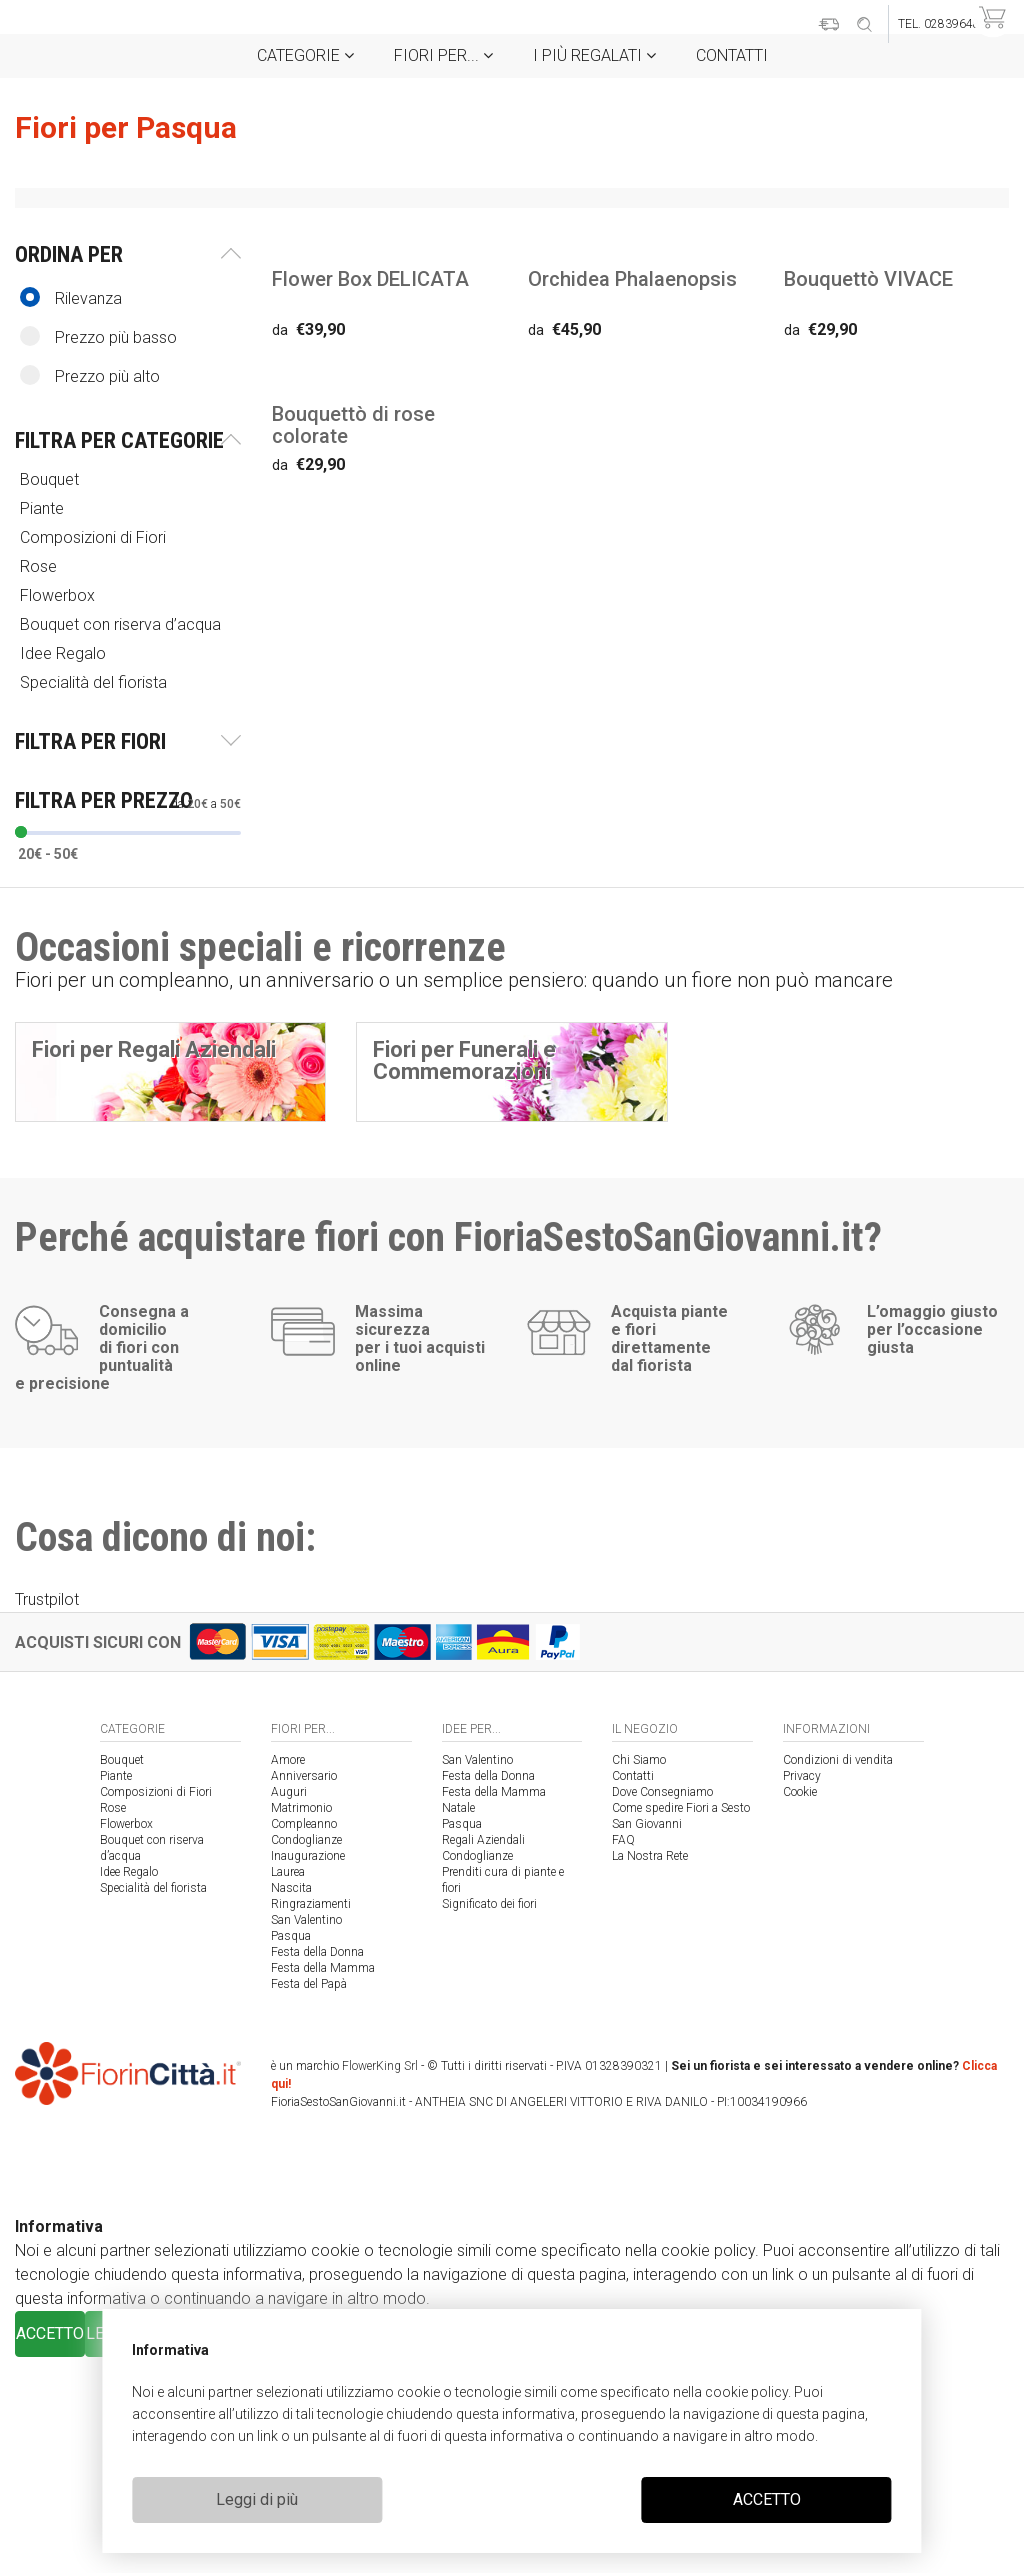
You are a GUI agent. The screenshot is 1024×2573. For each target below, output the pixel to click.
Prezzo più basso (98, 336)
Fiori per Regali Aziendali (154, 1049)
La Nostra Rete (650, 2072)
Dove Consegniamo (662, 2008)
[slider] (21, 832)
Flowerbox (59, 595)
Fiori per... (443, 55)
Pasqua (291, 2152)
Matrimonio (301, 2024)
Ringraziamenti (311, 2120)
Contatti (732, 55)
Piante (44, 508)
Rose (40, 566)
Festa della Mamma (323, 2184)
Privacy (802, 1992)
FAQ (623, 2056)
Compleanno (304, 2040)
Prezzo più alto (90, 375)
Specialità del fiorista (95, 682)
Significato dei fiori (489, 2120)
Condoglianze (306, 2056)
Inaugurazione (308, 2072)
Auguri (289, 2008)
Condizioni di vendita (838, 1976)
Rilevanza (71, 297)
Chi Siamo (639, 1976)
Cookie (800, 2008)
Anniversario (304, 1992)
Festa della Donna (317, 2168)
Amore (288, 1976)
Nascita (291, 2104)
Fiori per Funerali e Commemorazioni (464, 1060)
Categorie (305, 55)
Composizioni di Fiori (95, 537)
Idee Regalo (65, 653)
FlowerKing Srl (380, 2282)
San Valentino (306, 2136)
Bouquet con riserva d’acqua (122, 624)
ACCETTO (767, 2499)
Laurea (288, 2088)
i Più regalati (594, 55)
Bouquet (51, 479)
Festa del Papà (309, 2200)
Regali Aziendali (483, 2056)
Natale (458, 2024)
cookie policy (746, 2392)
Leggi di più (257, 2499)
